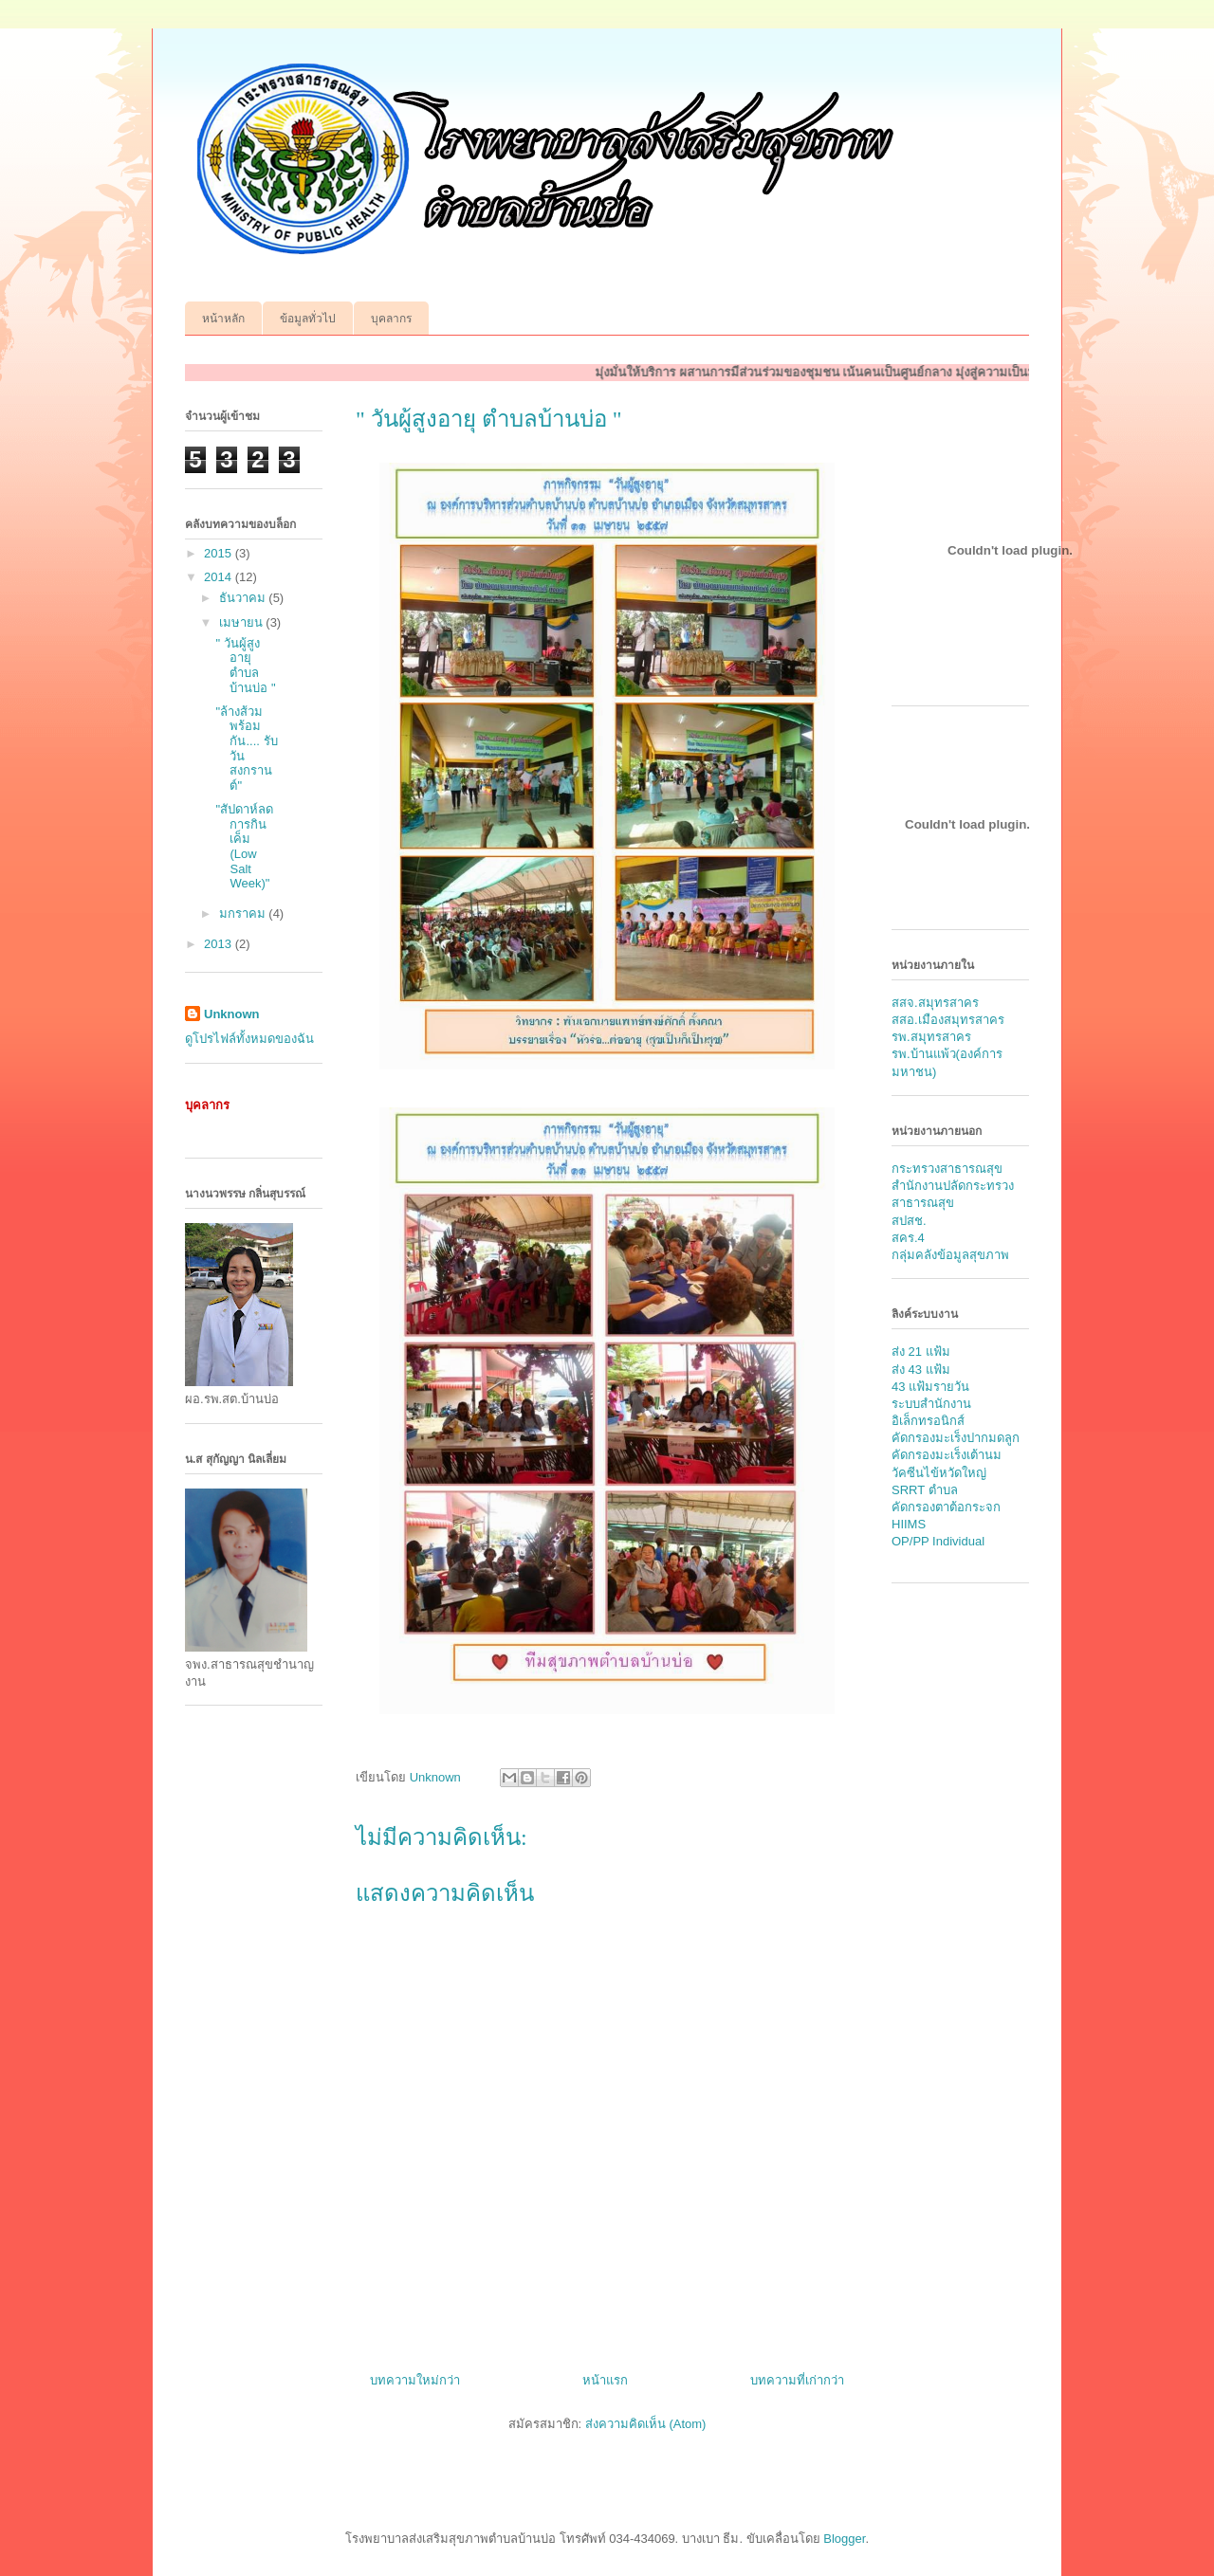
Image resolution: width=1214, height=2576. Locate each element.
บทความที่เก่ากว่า (797, 2380)
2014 (219, 577)
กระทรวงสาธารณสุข (947, 1168)
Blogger (844, 2538)
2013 (219, 944)
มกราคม (244, 913)
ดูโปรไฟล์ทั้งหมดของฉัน (249, 1039)
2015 (219, 553)
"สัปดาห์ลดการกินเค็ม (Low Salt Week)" (244, 846)
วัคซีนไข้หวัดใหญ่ (939, 1473)
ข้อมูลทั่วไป (308, 318)
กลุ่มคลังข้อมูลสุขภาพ (950, 1255)
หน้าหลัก (223, 318)
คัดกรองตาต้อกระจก (946, 1507)
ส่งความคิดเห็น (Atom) (646, 2424)
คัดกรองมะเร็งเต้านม (947, 1455)
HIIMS (909, 1524)
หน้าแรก (605, 2380)
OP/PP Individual (938, 1541)
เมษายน (243, 622)
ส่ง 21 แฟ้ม (921, 1351)
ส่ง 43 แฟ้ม (921, 1369)
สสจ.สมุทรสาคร (935, 1003)
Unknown (232, 1014)
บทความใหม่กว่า (415, 2380)
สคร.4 (908, 1238)
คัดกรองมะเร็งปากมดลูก (956, 1438)
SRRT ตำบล (925, 1490)
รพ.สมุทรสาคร (931, 1037)
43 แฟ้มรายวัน (930, 1386)
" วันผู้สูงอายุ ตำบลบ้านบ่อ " (245, 665)
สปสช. (909, 1221)
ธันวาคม (244, 598)
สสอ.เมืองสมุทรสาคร (948, 1020)
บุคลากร (391, 318)
